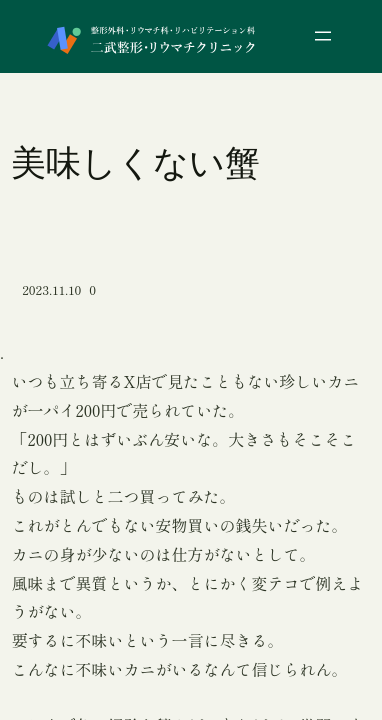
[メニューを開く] (323, 36)
